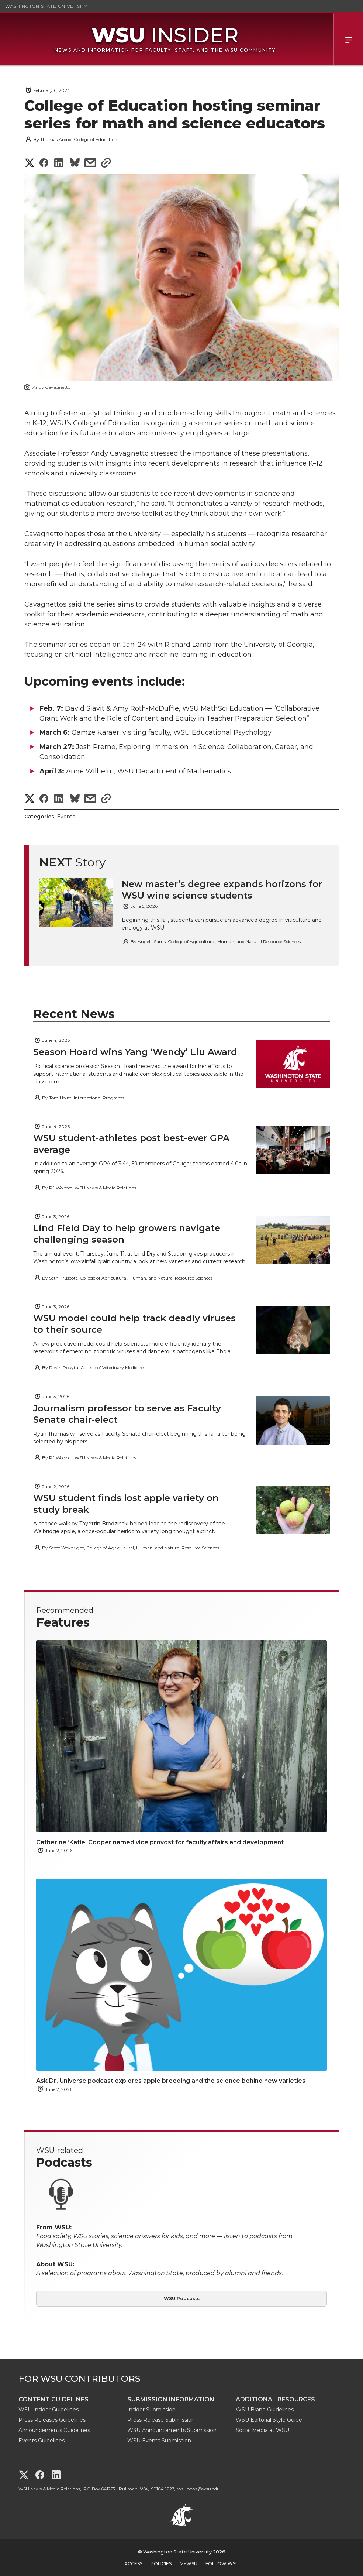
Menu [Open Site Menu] (348, 39)
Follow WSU (222, 2563)
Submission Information (170, 2399)
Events (66, 816)
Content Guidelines (53, 2399)
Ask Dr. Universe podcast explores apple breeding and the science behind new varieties (170, 2080)
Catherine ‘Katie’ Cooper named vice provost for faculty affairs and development (160, 1842)
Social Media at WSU (262, 2430)
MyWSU (188, 2563)
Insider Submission (151, 2409)
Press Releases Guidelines (52, 2420)
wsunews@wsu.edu (198, 2488)
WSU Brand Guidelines (265, 2409)
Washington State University (46, 6)
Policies (161, 2563)
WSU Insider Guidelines (48, 2409)
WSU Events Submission (159, 2440)
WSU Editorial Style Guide (269, 2420)
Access (133, 2563)
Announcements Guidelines (54, 2430)
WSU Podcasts (182, 2298)
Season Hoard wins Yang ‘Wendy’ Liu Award (135, 1052)
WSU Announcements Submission (172, 2430)
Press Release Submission (161, 2420)
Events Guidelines (41, 2440)
